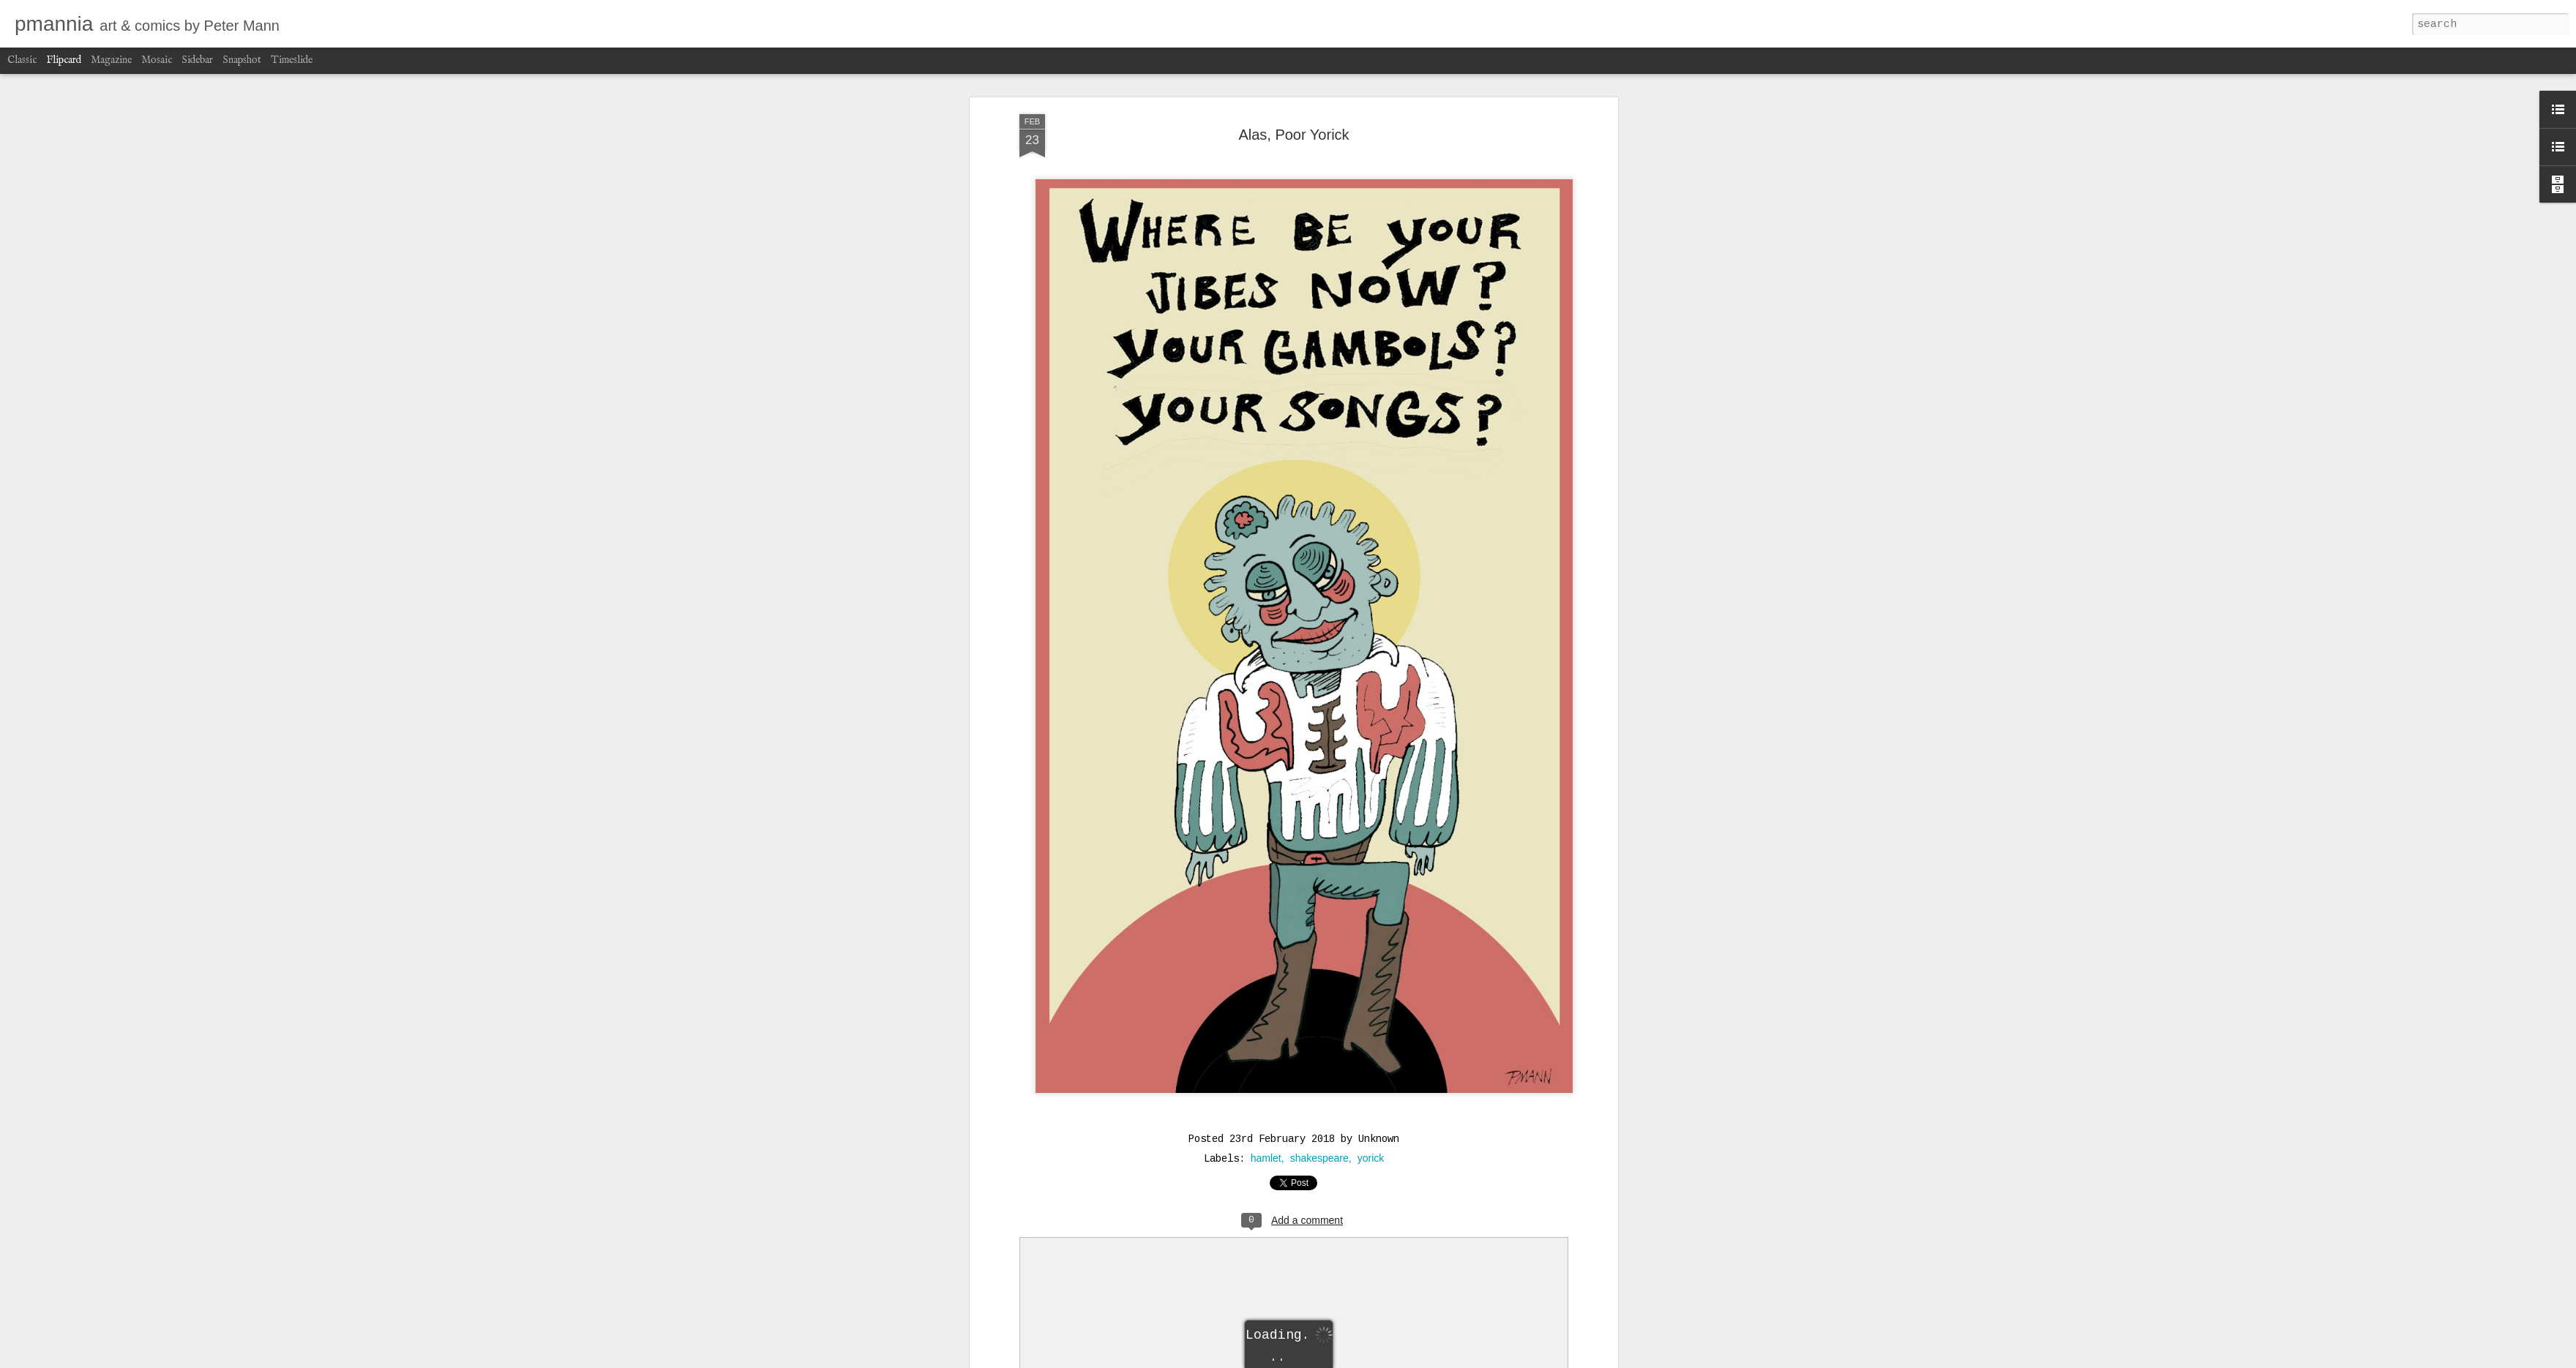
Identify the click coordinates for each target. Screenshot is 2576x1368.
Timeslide (291, 60)
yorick (1371, 1158)
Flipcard (63, 60)
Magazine (111, 60)
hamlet (1266, 1158)
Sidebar (197, 60)
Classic (22, 60)
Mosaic (156, 60)
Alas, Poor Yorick (1293, 135)
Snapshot (241, 60)
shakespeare (1319, 1158)
